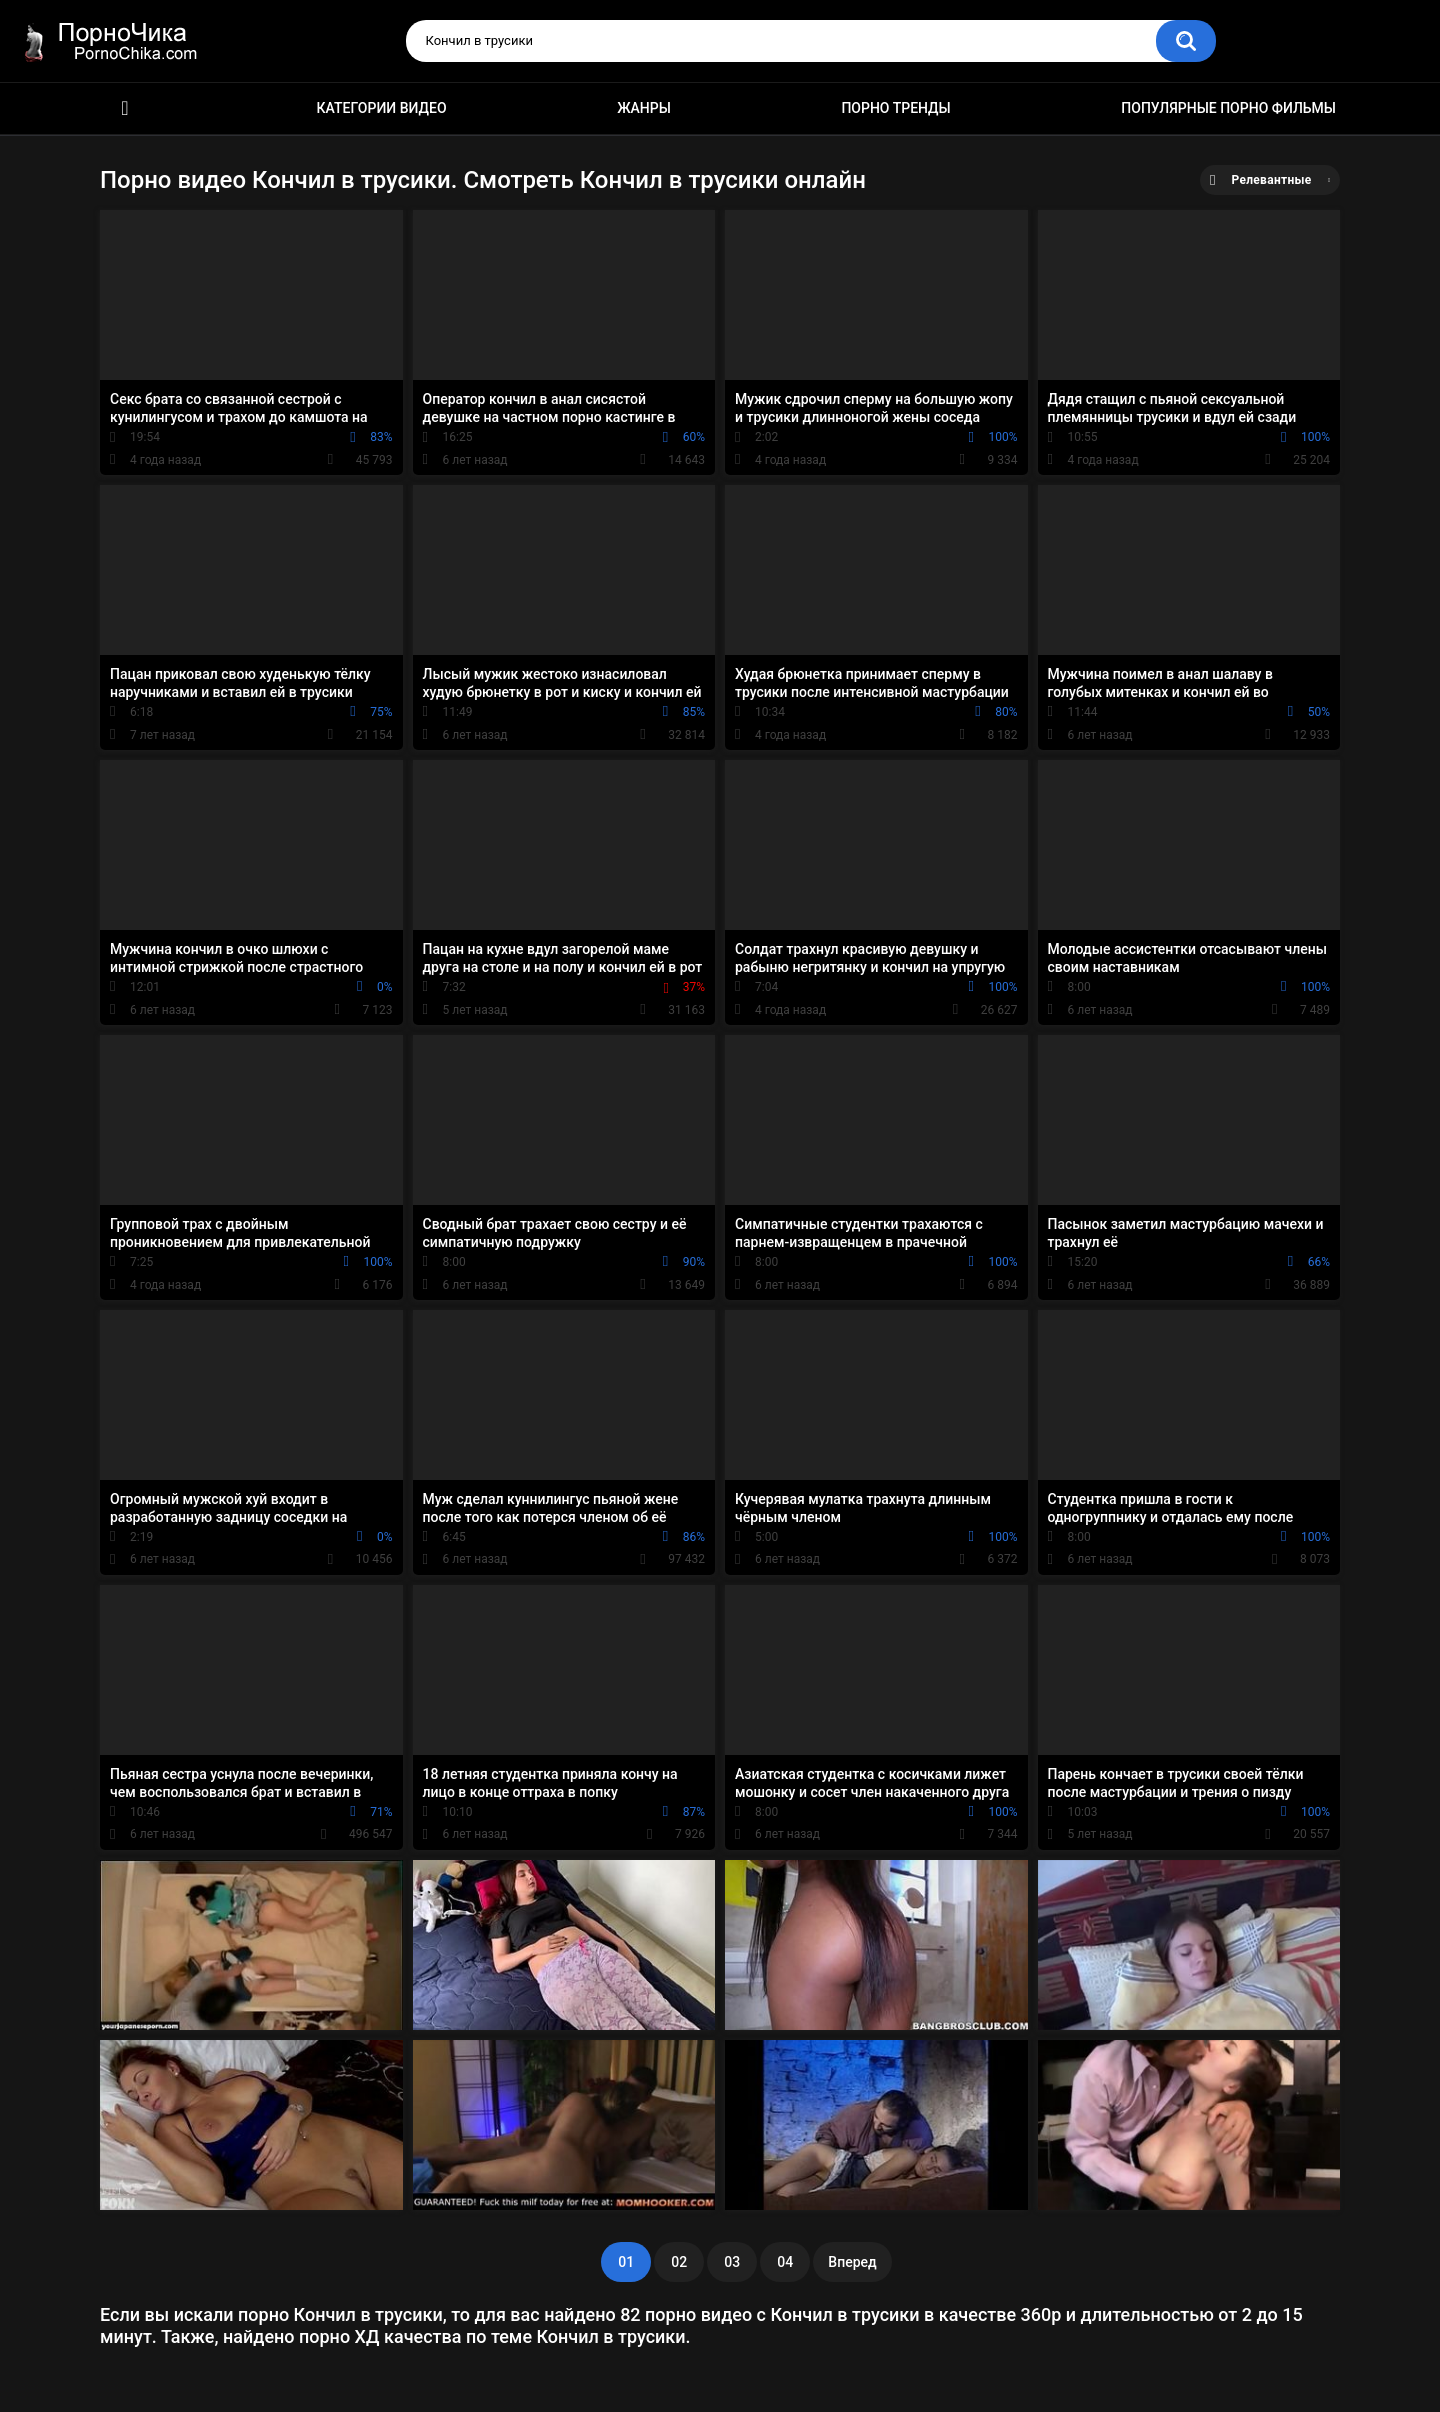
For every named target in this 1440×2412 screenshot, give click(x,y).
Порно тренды (895, 108)
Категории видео (382, 108)
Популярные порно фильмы (1228, 108)
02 (679, 2262)
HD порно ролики (125, 108)
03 (732, 2262)
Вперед (852, 2262)
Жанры (644, 108)
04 (785, 2262)
